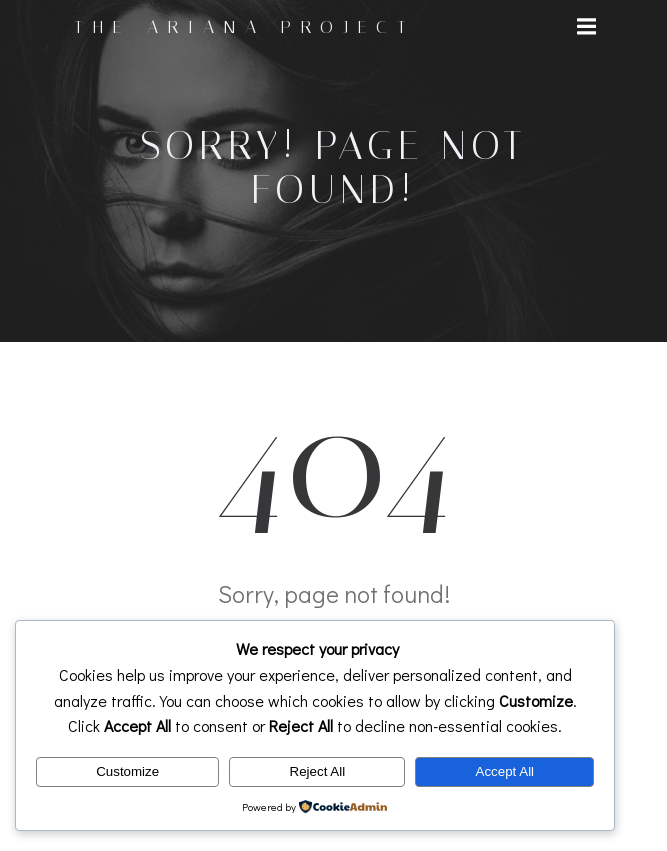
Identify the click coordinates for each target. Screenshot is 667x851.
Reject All (318, 771)
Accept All (505, 771)
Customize (127, 771)
